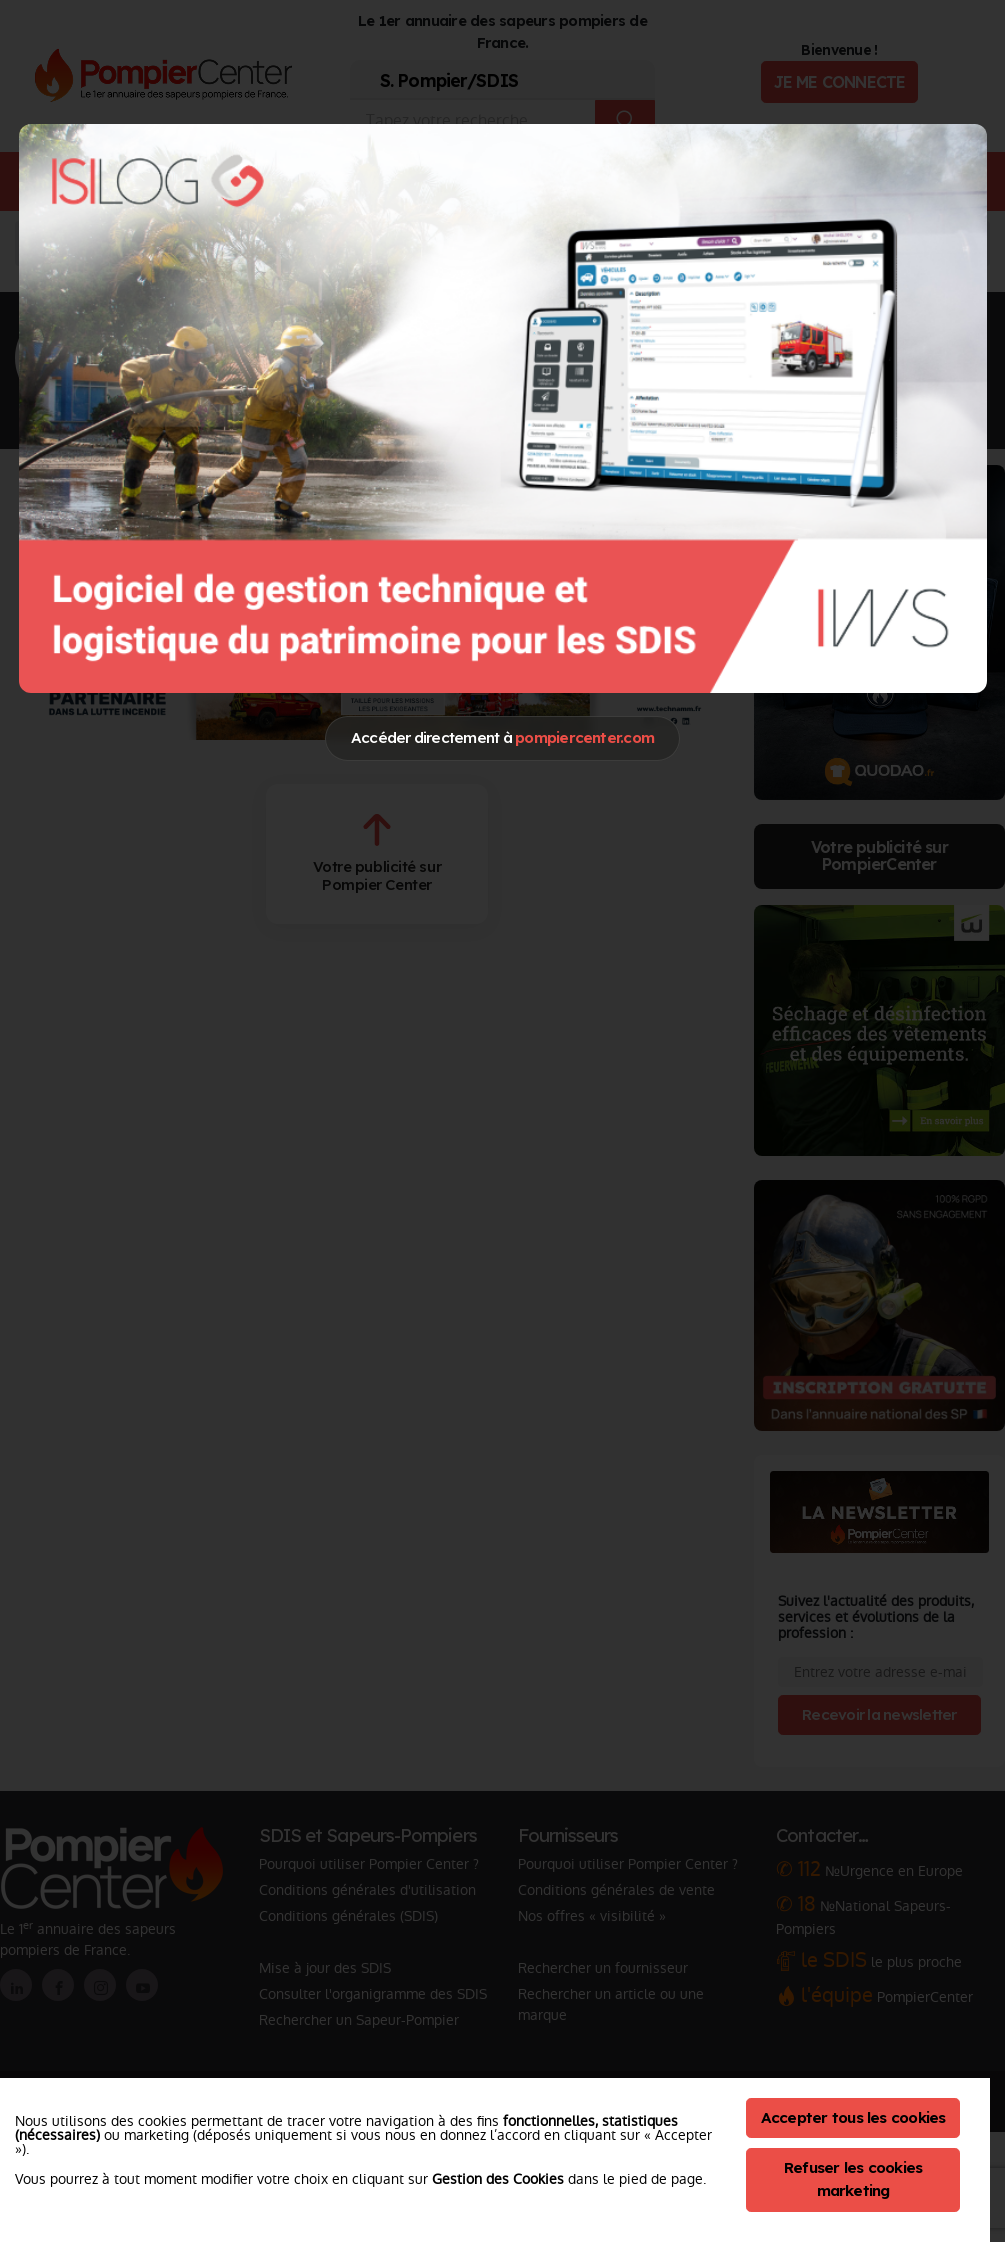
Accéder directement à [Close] (502, 737)
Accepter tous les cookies (853, 2117)
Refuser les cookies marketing (853, 2179)
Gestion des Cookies (498, 2179)
